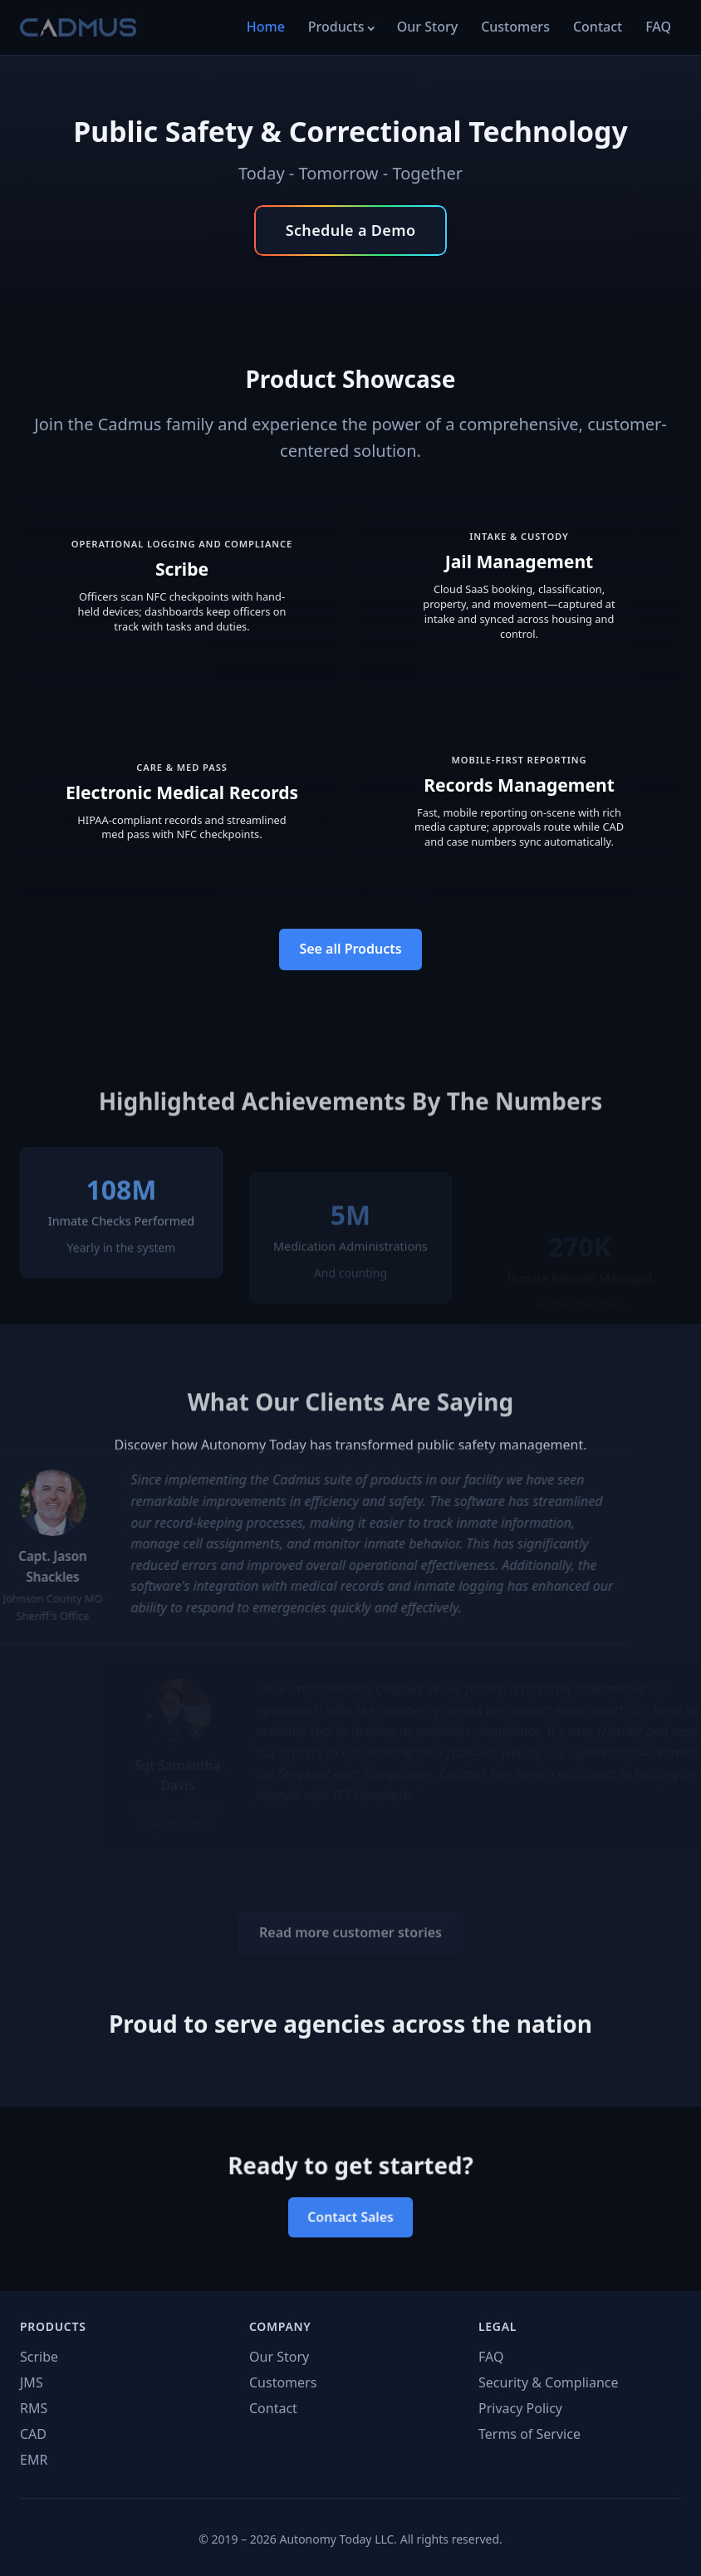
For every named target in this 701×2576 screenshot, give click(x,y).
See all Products (350, 949)
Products (336, 26)
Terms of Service (529, 2434)
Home (266, 26)
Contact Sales (351, 2214)
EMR (33, 2460)
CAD (33, 2434)
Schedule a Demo (351, 230)
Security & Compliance (548, 2382)
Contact (597, 26)
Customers (515, 26)
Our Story (427, 26)
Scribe (39, 2357)
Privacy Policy (520, 2408)
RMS (33, 2408)
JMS (31, 2382)
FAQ (658, 26)
